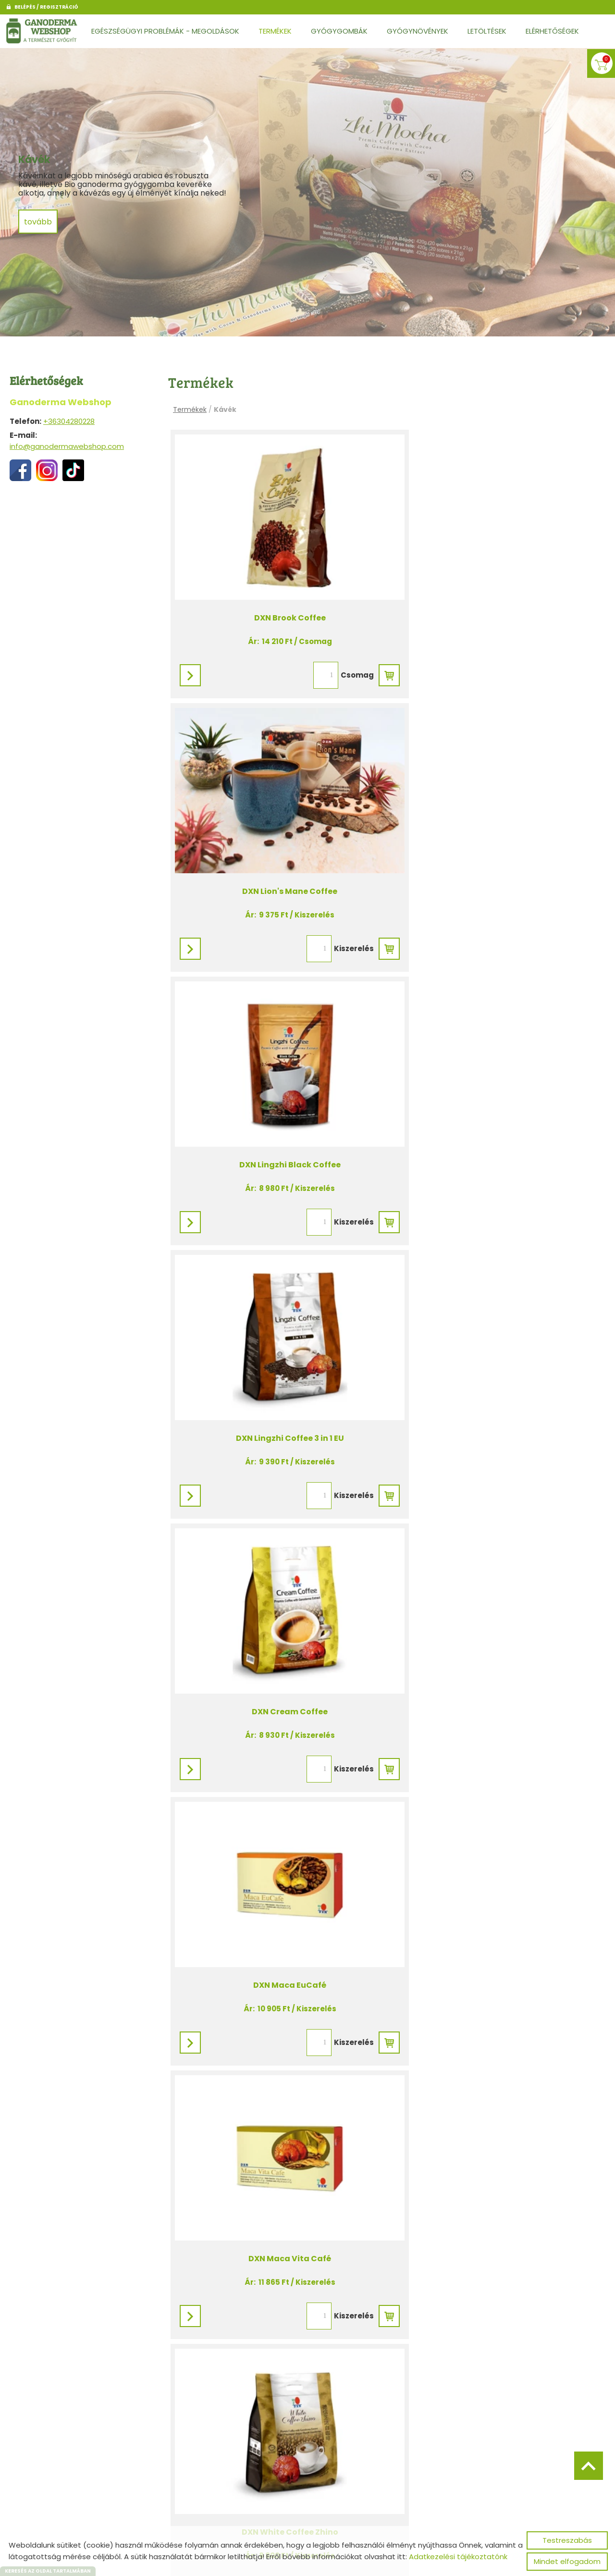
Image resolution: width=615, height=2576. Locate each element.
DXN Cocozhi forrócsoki (277, 1871)
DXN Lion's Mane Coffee (496, 598)
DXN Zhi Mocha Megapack (496, 2125)
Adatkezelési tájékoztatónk (458, 2556)
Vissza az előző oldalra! (233, 2497)
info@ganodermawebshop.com (67, 446)
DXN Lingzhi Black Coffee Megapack (496, 1871)
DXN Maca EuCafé (496, 1107)
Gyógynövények (417, 31)
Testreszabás (567, 2540)
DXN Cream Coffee (278, 1107)
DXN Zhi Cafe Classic (277, 1616)
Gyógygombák (339, 31)
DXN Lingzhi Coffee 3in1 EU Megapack (277, 2125)
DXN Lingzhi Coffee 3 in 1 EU (496, 853)
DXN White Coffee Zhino (496, 1362)
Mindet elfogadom (567, 2561)
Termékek (275, 31)
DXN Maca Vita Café (277, 1362)
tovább (39, 225)
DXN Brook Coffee (277, 598)
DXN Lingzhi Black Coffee (277, 853)
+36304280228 (69, 421)
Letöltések (486, 31)
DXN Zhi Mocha (496, 1616)
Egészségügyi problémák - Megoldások (165, 31)
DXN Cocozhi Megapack (277, 2380)
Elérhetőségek (552, 31)
